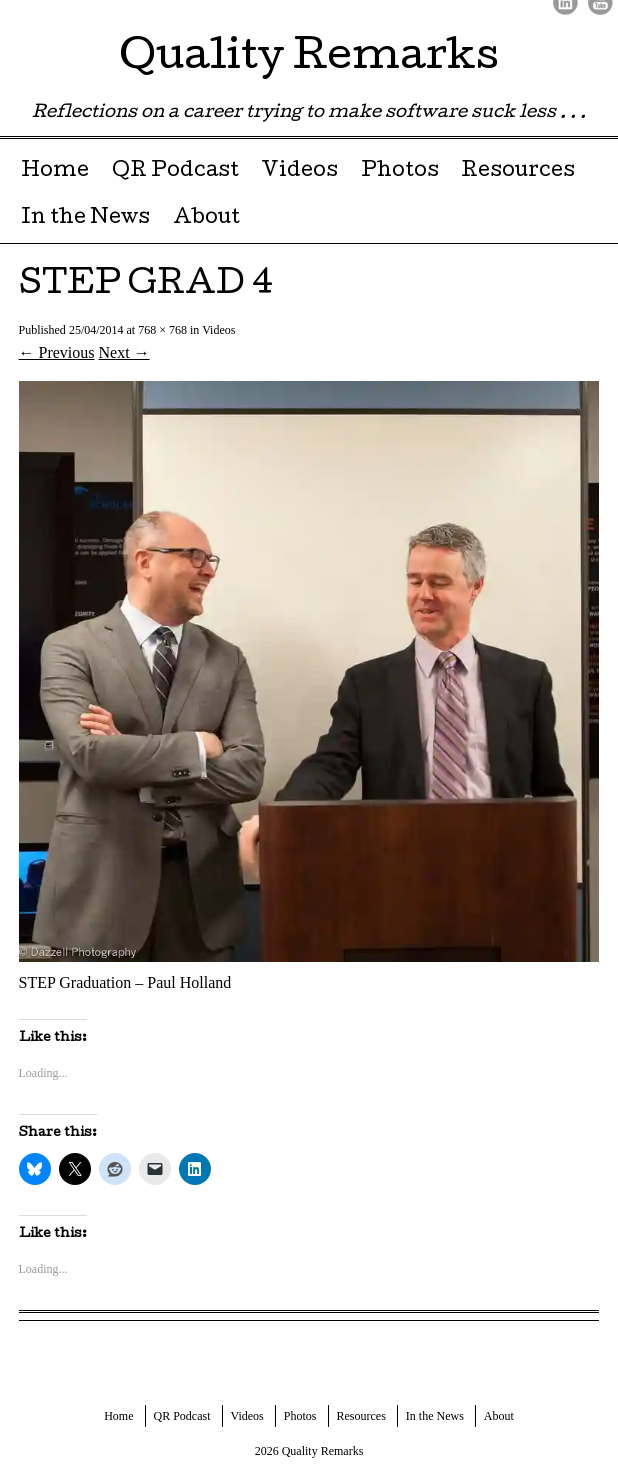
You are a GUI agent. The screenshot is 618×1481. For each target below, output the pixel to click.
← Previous (57, 352)
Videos (299, 172)
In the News (85, 219)
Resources (518, 172)
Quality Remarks (309, 59)
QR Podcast (175, 172)
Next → (124, 352)
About (206, 219)
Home (55, 172)
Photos (400, 172)
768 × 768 (162, 330)
